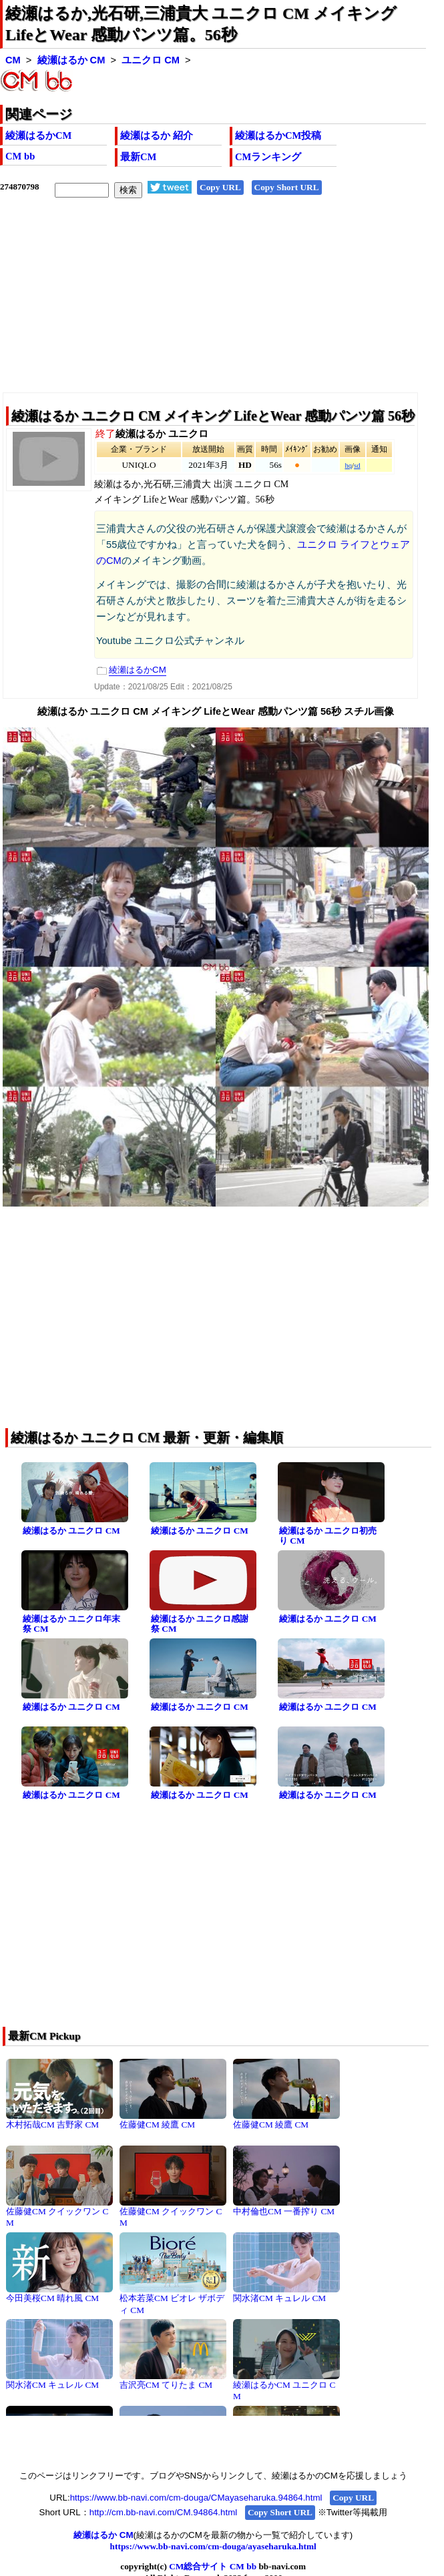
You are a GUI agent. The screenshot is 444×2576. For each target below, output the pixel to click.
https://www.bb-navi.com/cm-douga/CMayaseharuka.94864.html (196, 2498)
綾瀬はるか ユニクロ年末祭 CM (71, 1624)
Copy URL (220, 187)
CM (13, 60)
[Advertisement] (213, 306)
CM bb (20, 156)
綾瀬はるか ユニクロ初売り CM (328, 1536)
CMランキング (268, 156)
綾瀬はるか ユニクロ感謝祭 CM (199, 1624)
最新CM (138, 156)
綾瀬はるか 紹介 (156, 135)
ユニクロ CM (151, 60)
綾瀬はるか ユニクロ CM (71, 1531)
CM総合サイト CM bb (212, 2566)
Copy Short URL (286, 187)
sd (357, 465)
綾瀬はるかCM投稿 (278, 135)
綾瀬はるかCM (38, 135)
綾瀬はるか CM (71, 60)
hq (348, 465)
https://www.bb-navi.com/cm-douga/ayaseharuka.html (213, 2546)
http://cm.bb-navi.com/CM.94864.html (163, 2512)
